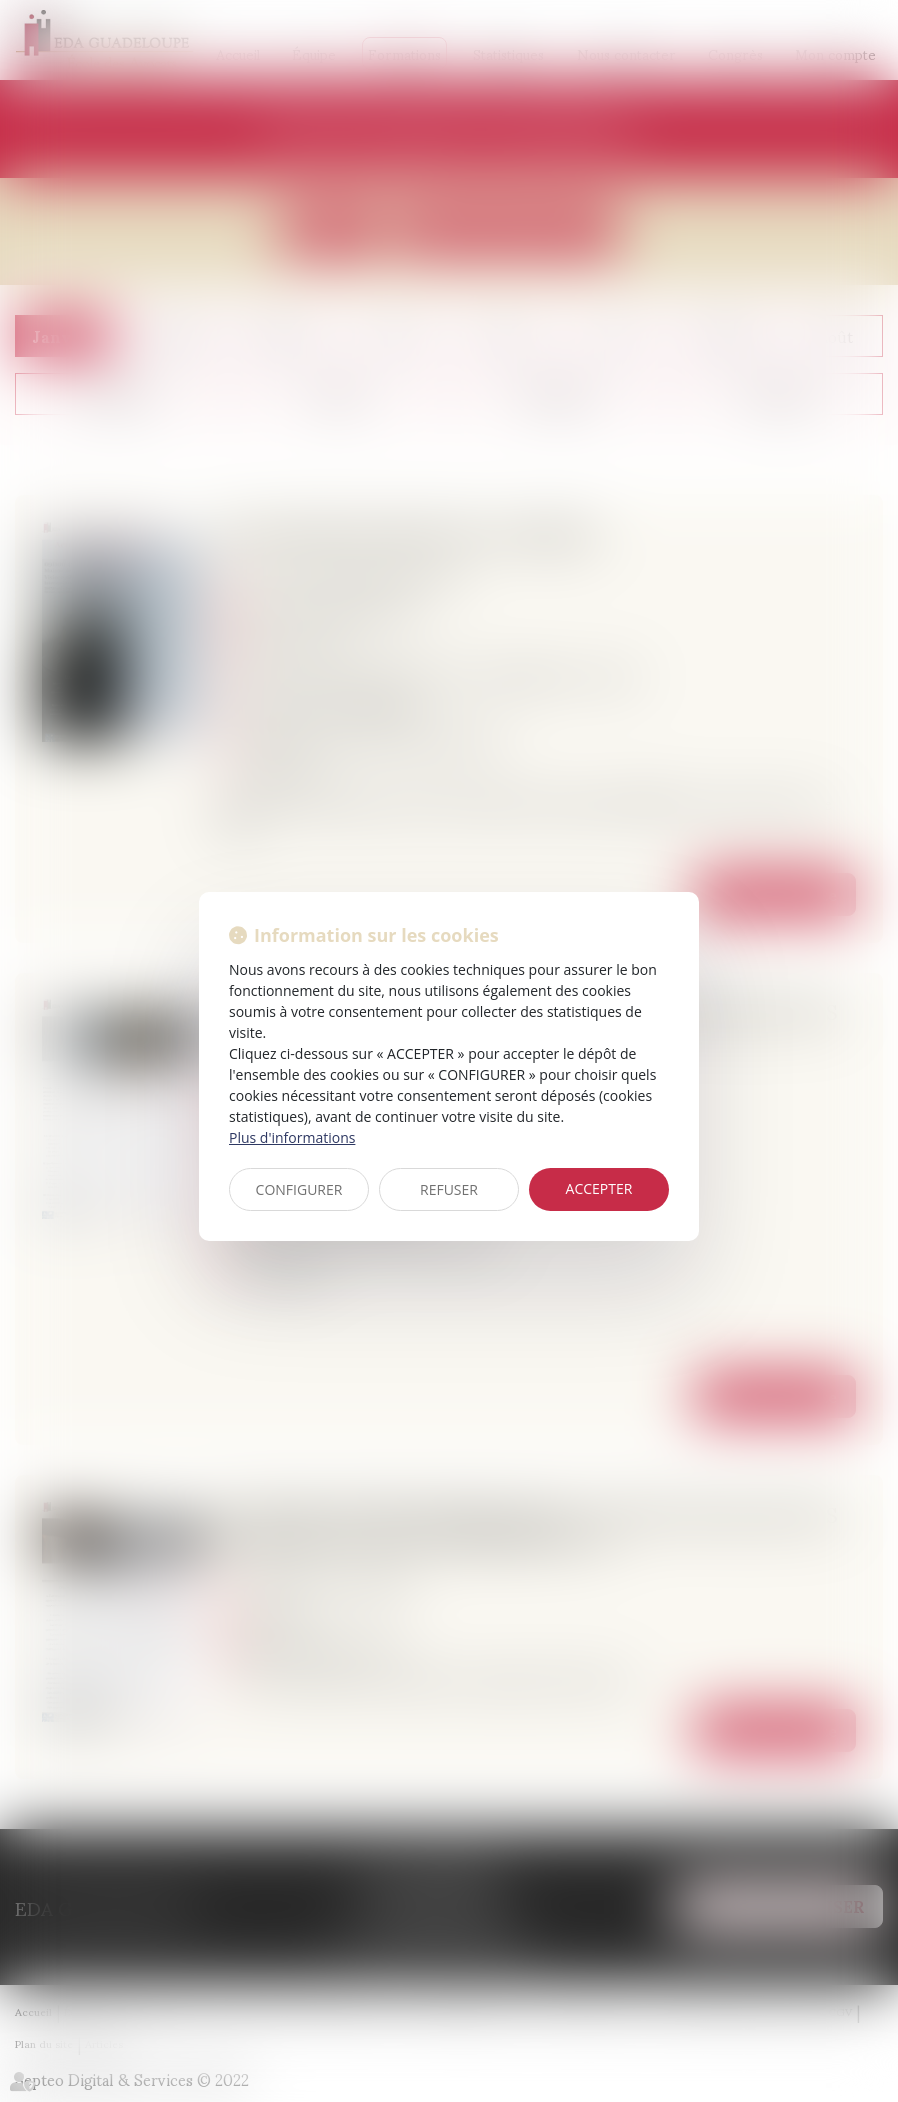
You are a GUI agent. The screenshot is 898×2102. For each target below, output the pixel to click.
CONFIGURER (299, 1189)
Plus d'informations (292, 1137)
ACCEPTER (599, 1188)
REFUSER (449, 1189)
